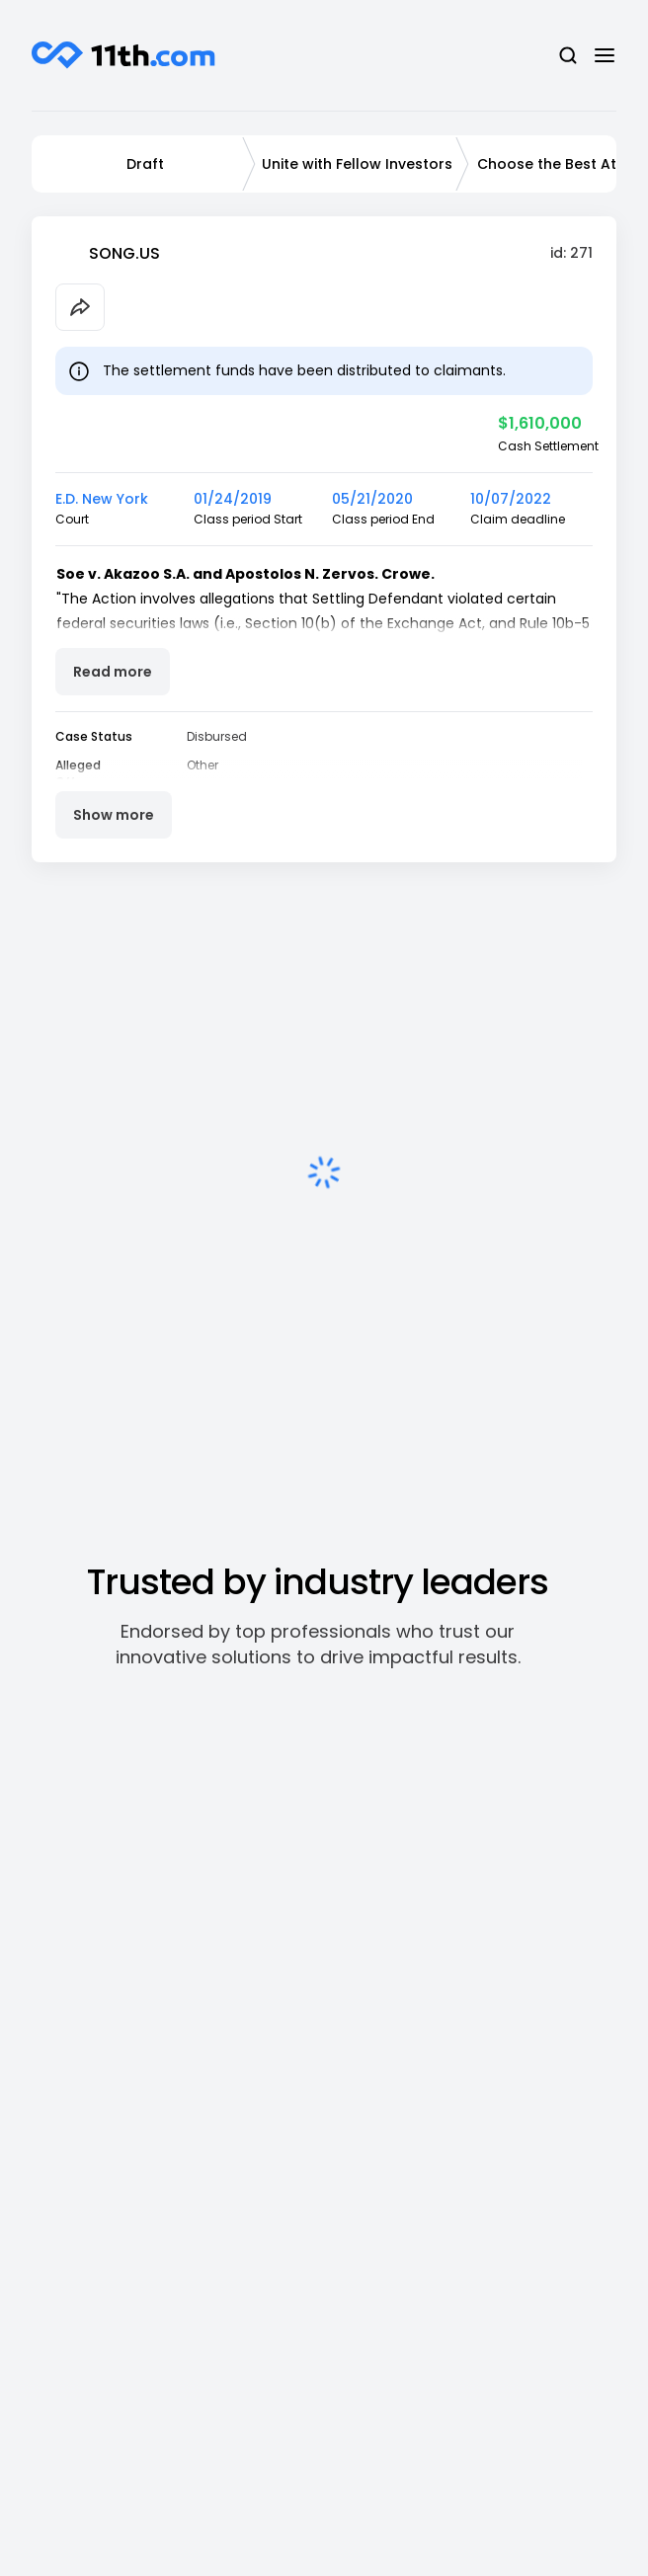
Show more (113, 815)
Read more (112, 672)
